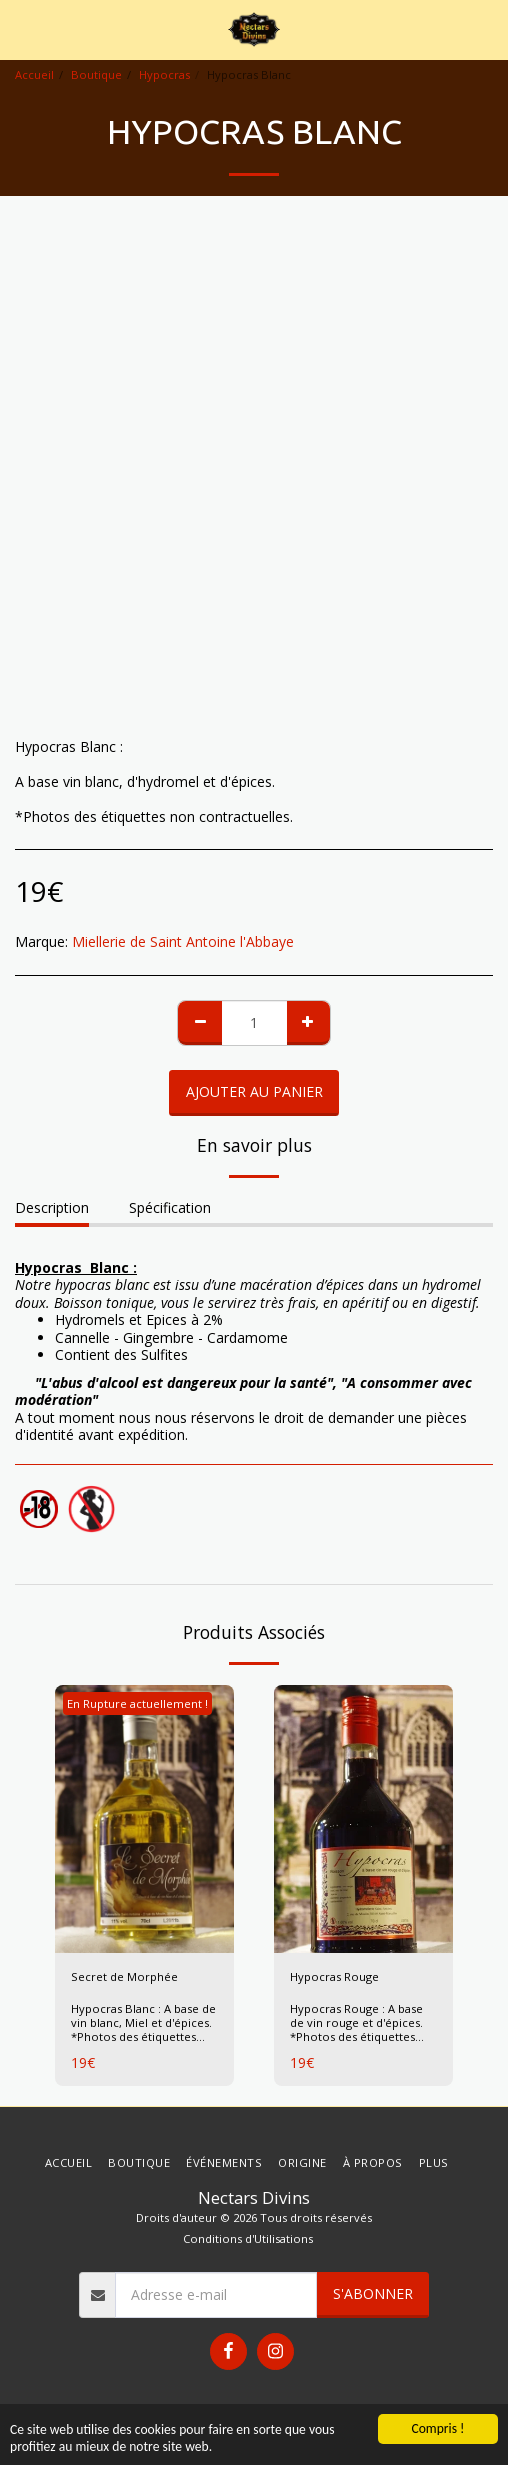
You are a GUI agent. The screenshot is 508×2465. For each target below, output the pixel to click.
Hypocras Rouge (334, 1976)
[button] (22, 28)
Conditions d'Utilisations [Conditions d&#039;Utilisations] (248, 2238)
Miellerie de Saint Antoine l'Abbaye (183, 941)
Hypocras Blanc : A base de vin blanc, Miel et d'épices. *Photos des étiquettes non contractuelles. (143, 2029)
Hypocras (164, 74)
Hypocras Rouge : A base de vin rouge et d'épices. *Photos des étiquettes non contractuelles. (356, 2029)
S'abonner (373, 2293)
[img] (144, 1819)
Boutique (96, 74)
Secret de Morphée (124, 1976)
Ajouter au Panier (254, 1091)
